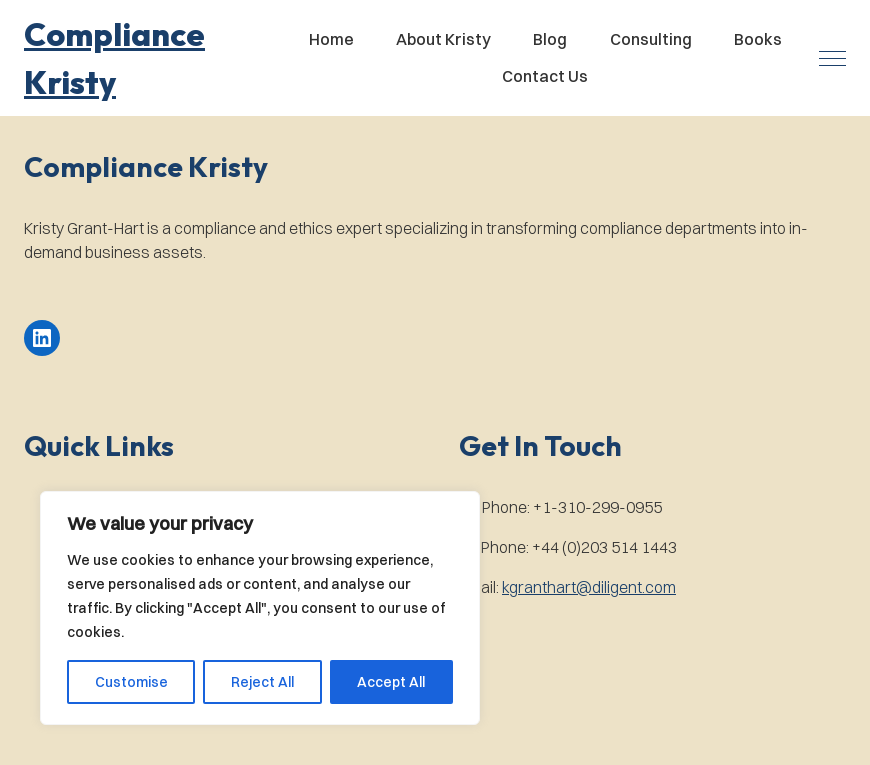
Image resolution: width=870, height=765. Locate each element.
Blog (550, 39)
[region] (260, 608)
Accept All (391, 682)
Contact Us (545, 76)
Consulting (651, 39)
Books (758, 39)
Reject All (262, 682)
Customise (131, 682)
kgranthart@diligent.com (589, 587)
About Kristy (443, 39)
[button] (147, 58)
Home (331, 39)
